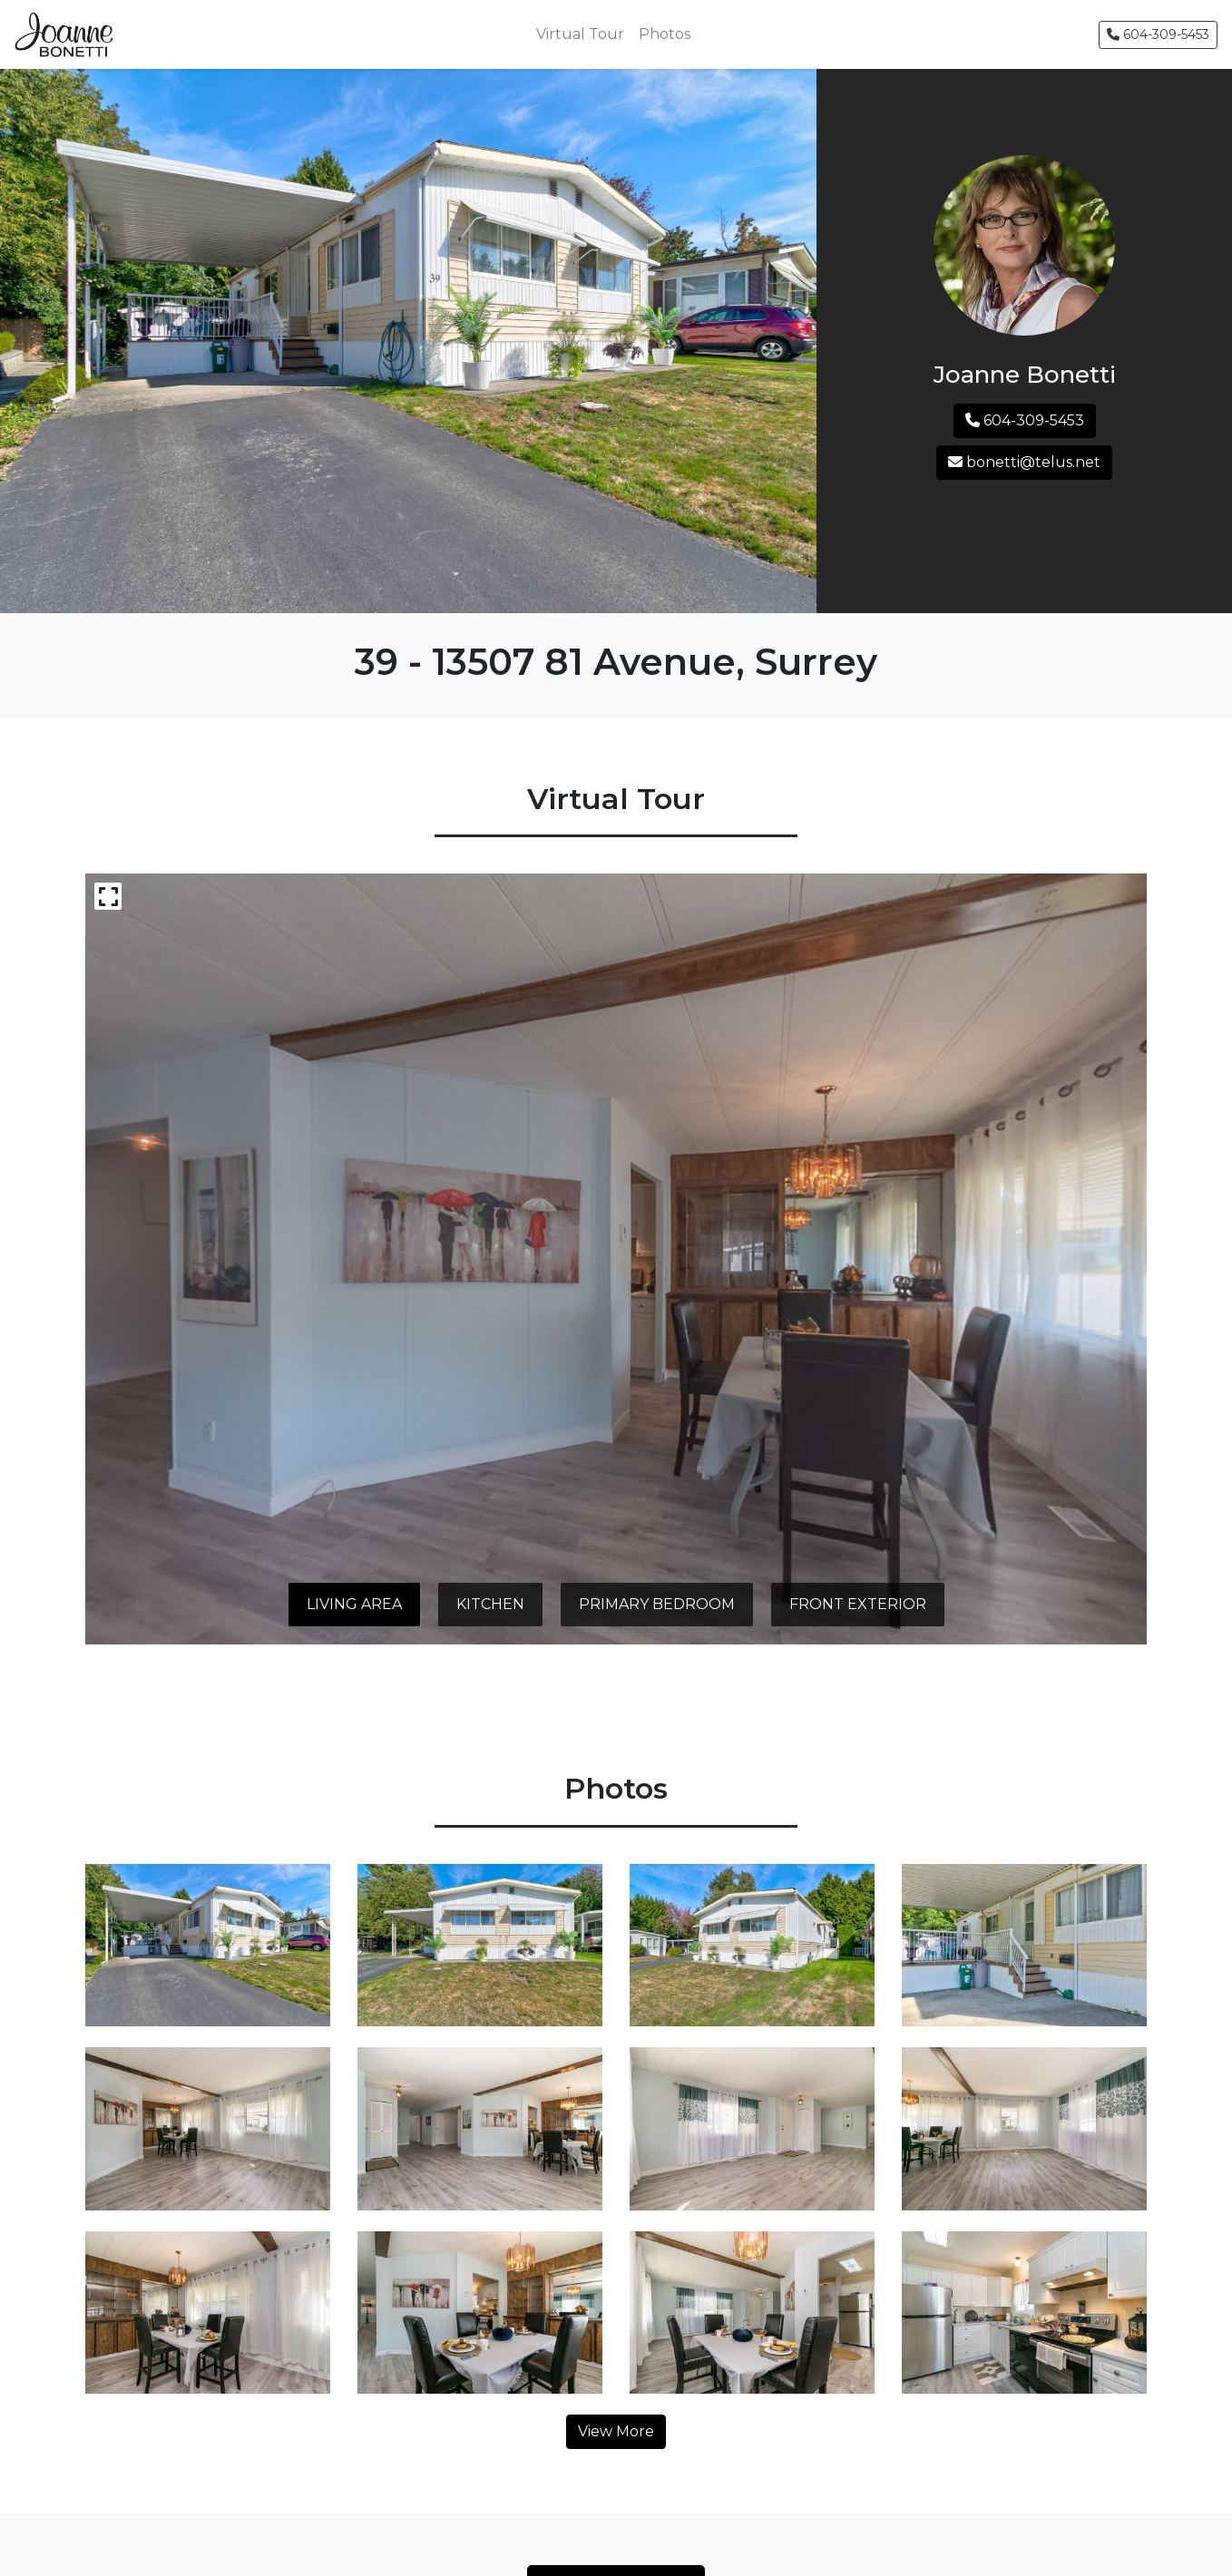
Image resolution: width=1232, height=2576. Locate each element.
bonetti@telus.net (1024, 462)
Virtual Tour (580, 34)
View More (616, 2431)
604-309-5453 (1158, 34)
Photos (664, 34)
